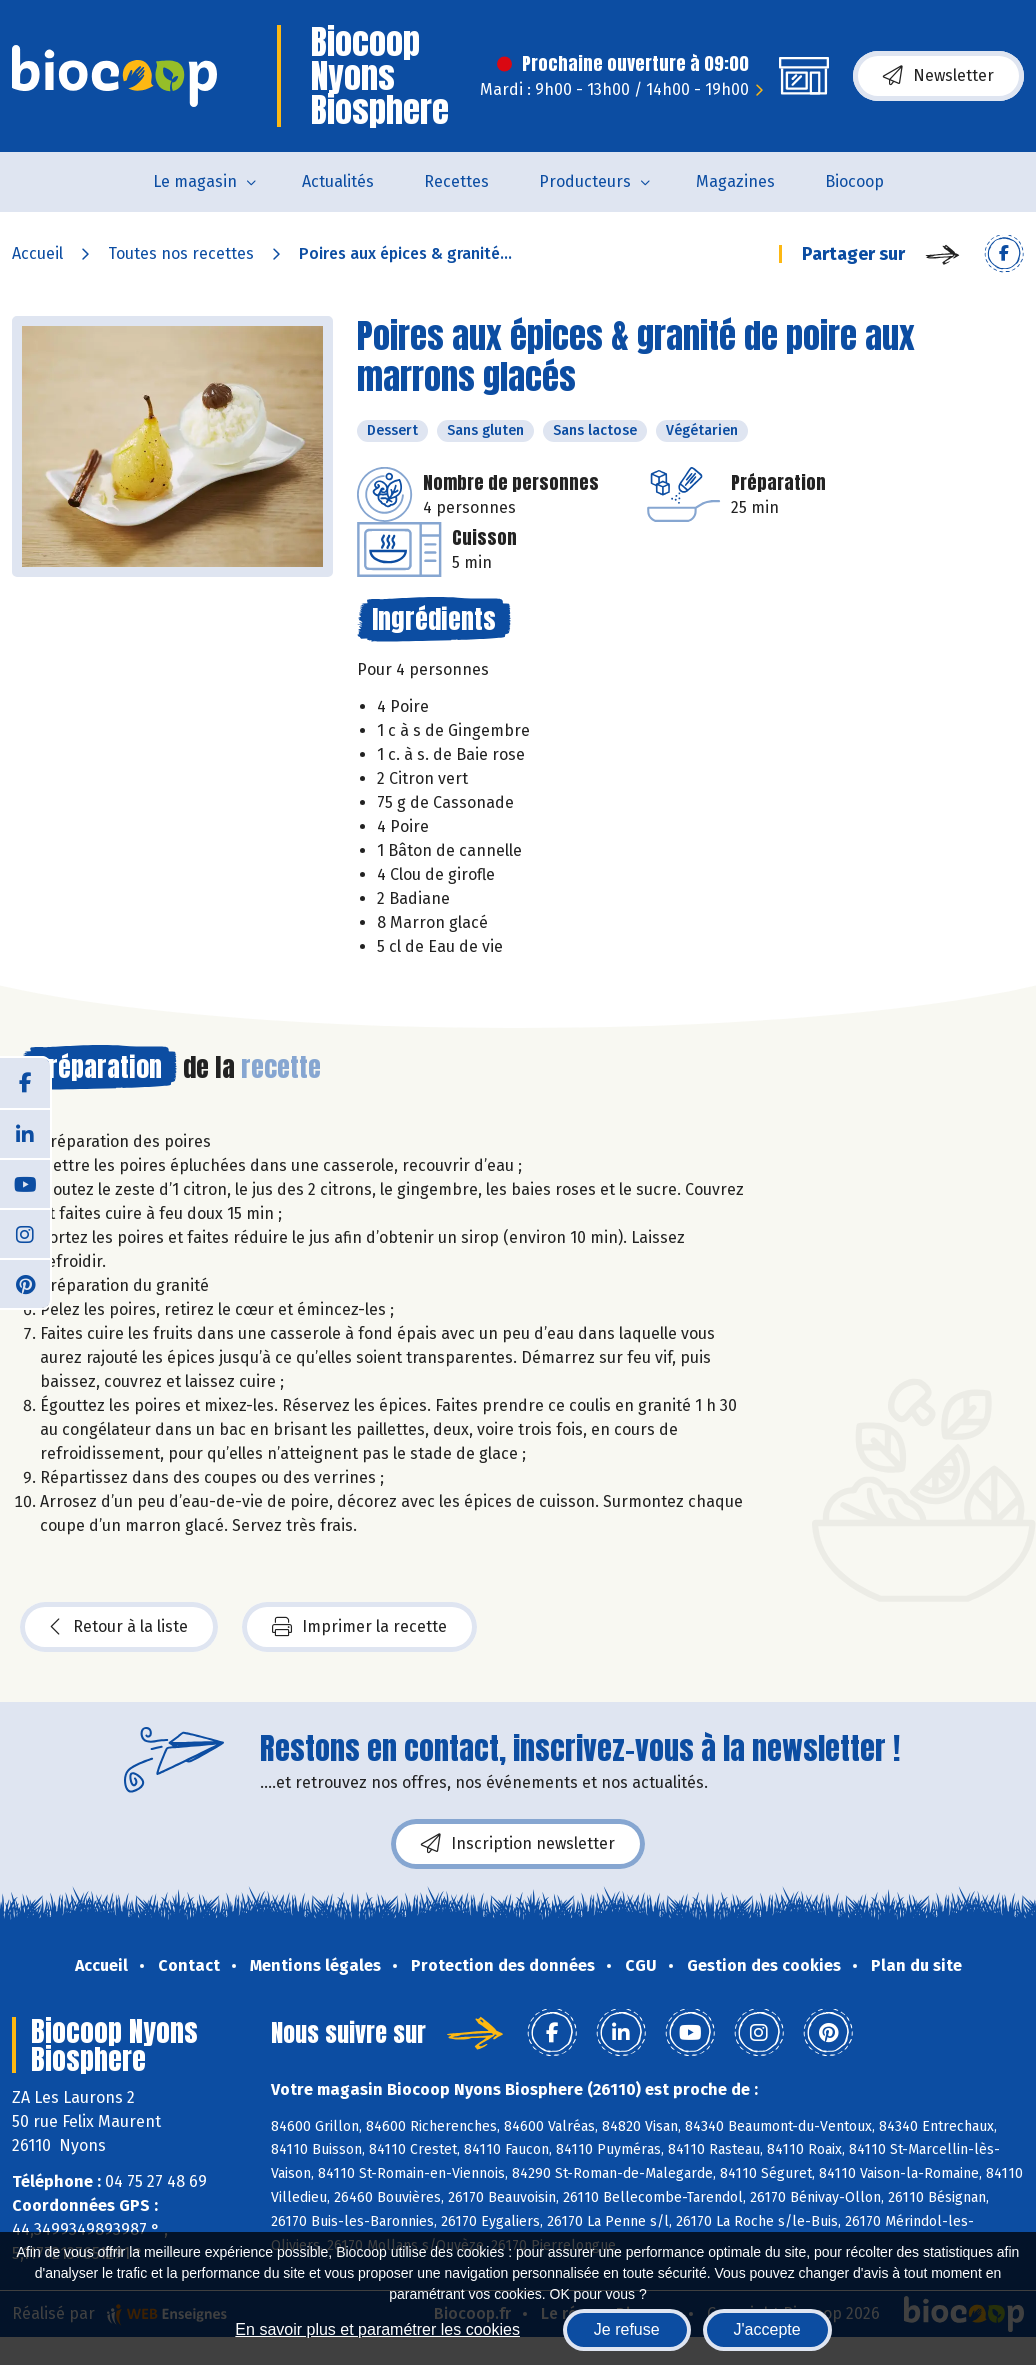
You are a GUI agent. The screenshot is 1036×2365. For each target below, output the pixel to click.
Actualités (338, 181)
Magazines (735, 181)
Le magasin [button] (195, 181)
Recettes (456, 181)
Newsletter (938, 76)
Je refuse (627, 2329)
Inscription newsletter (518, 1844)
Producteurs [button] (585, 181)
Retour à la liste (119, 1627)
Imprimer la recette (359, 1627)
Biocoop (854, 181)
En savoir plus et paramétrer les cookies (377, 2329)
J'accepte (767, 2329)
